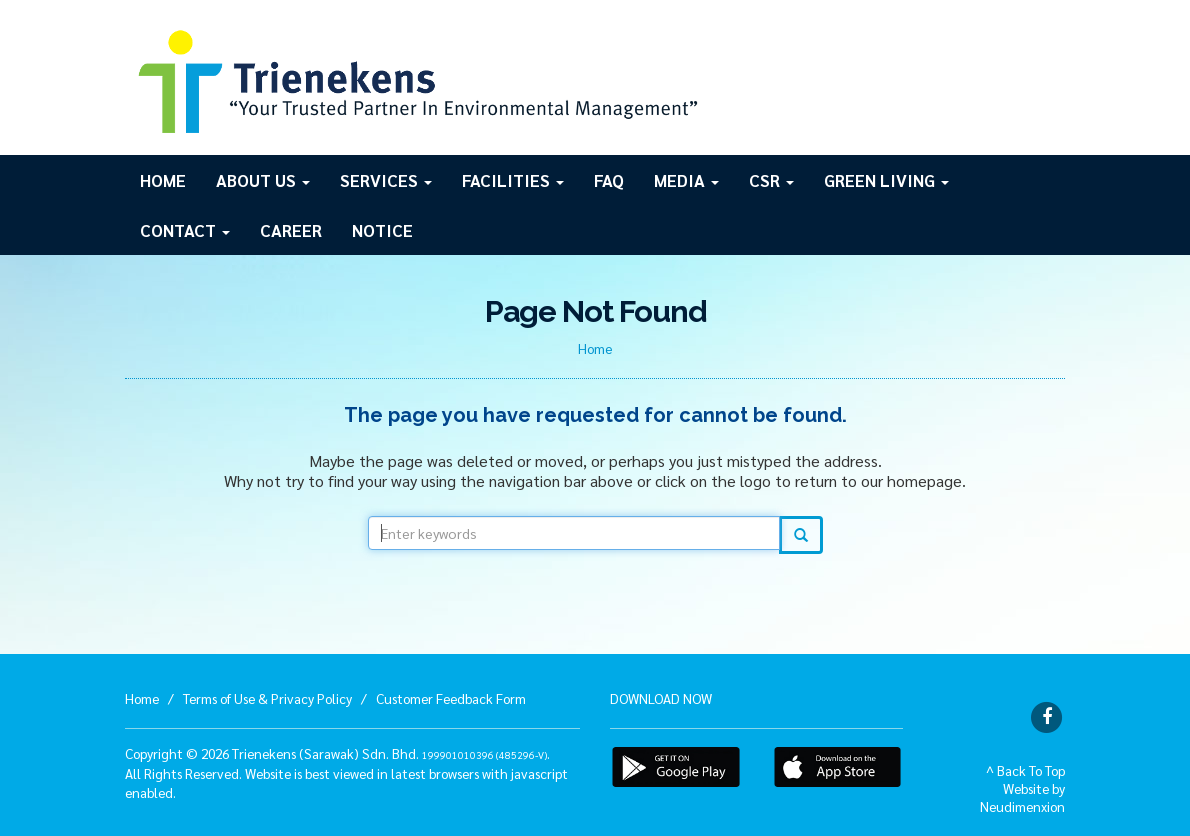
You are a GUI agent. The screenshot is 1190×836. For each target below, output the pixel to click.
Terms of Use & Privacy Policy (267, 698)
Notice (382, 230)
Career (291, 230)
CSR (771, 180)
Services (386, 180)
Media (686, 180)
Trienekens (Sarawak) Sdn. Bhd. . (391, 753)
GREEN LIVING (886, 180)
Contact (185, 230)
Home (163, 180)
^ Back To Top (1025, 770)
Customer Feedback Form (451, 698)
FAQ (609, 180)
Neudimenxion (1022, 806)
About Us (263, 180)
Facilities (513, 180)
